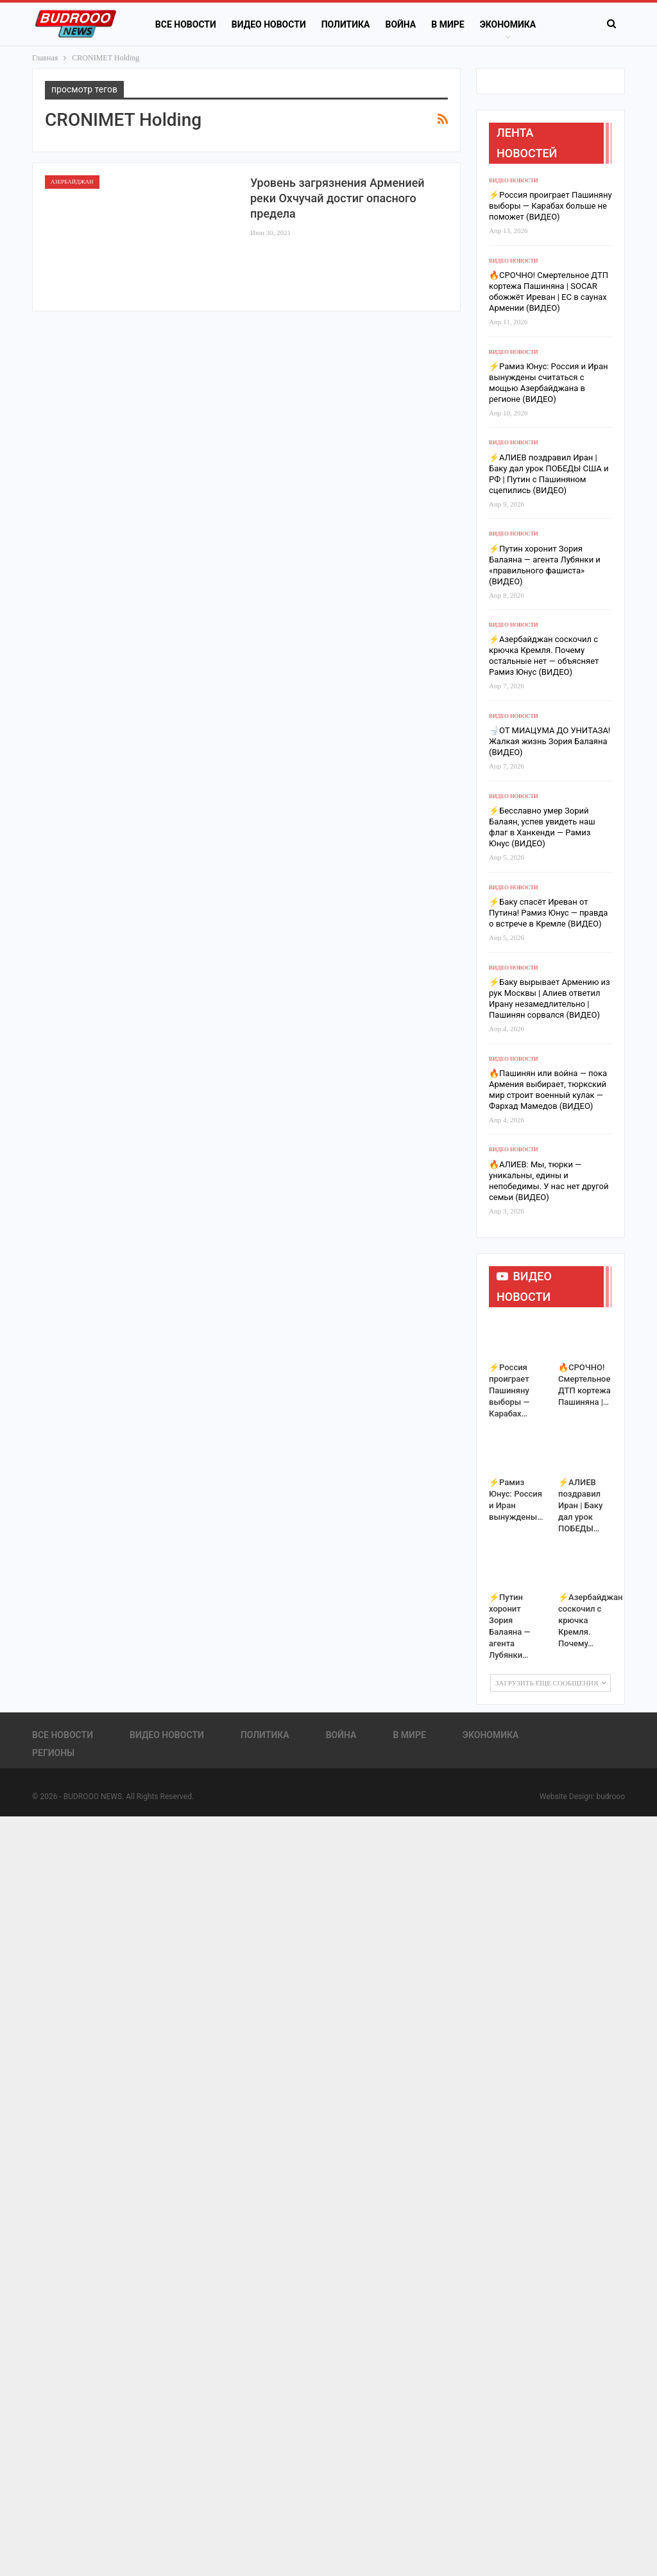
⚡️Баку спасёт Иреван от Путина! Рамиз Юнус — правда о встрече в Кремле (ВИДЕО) (548, 912)
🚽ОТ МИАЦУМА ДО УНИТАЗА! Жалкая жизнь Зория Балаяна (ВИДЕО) (549, 741)
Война (400, 24)
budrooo (610, 1796)
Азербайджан (72, 181)
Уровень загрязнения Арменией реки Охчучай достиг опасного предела (337, 198)
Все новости (185, 24)
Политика (345, 24)
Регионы (53, 1753)
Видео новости (269, 24)
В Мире (447, 24)
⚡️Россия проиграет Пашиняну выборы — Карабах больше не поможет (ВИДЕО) (550, 206)
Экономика (508, 24)
